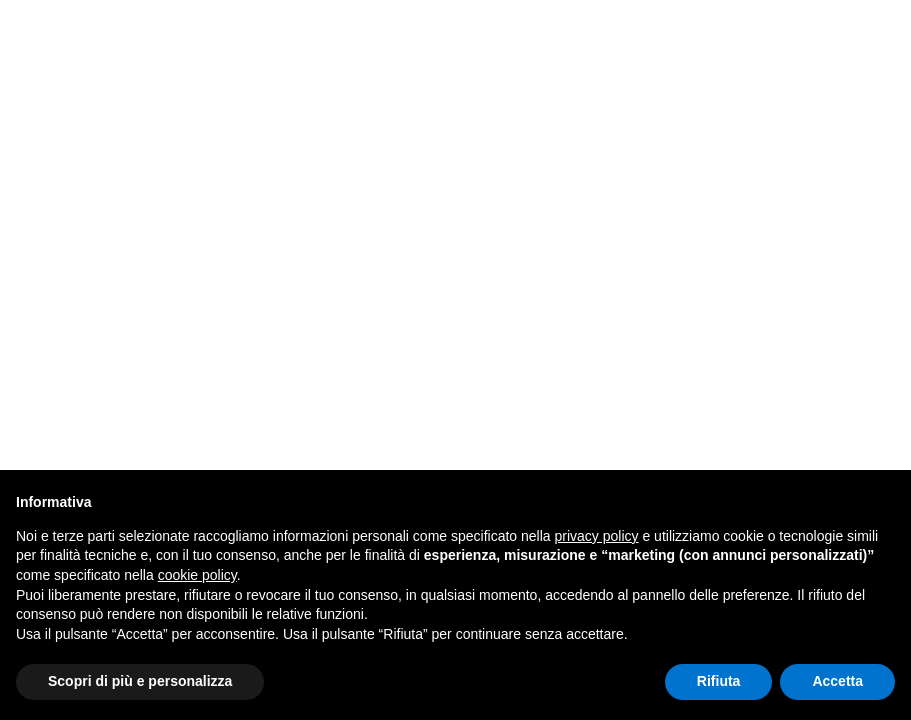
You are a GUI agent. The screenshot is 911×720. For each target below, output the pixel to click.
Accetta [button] (837, 681)
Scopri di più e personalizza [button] (140, 681)
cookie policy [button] (197, 575)
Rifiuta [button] (719, 681)
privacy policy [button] (597, 536)
